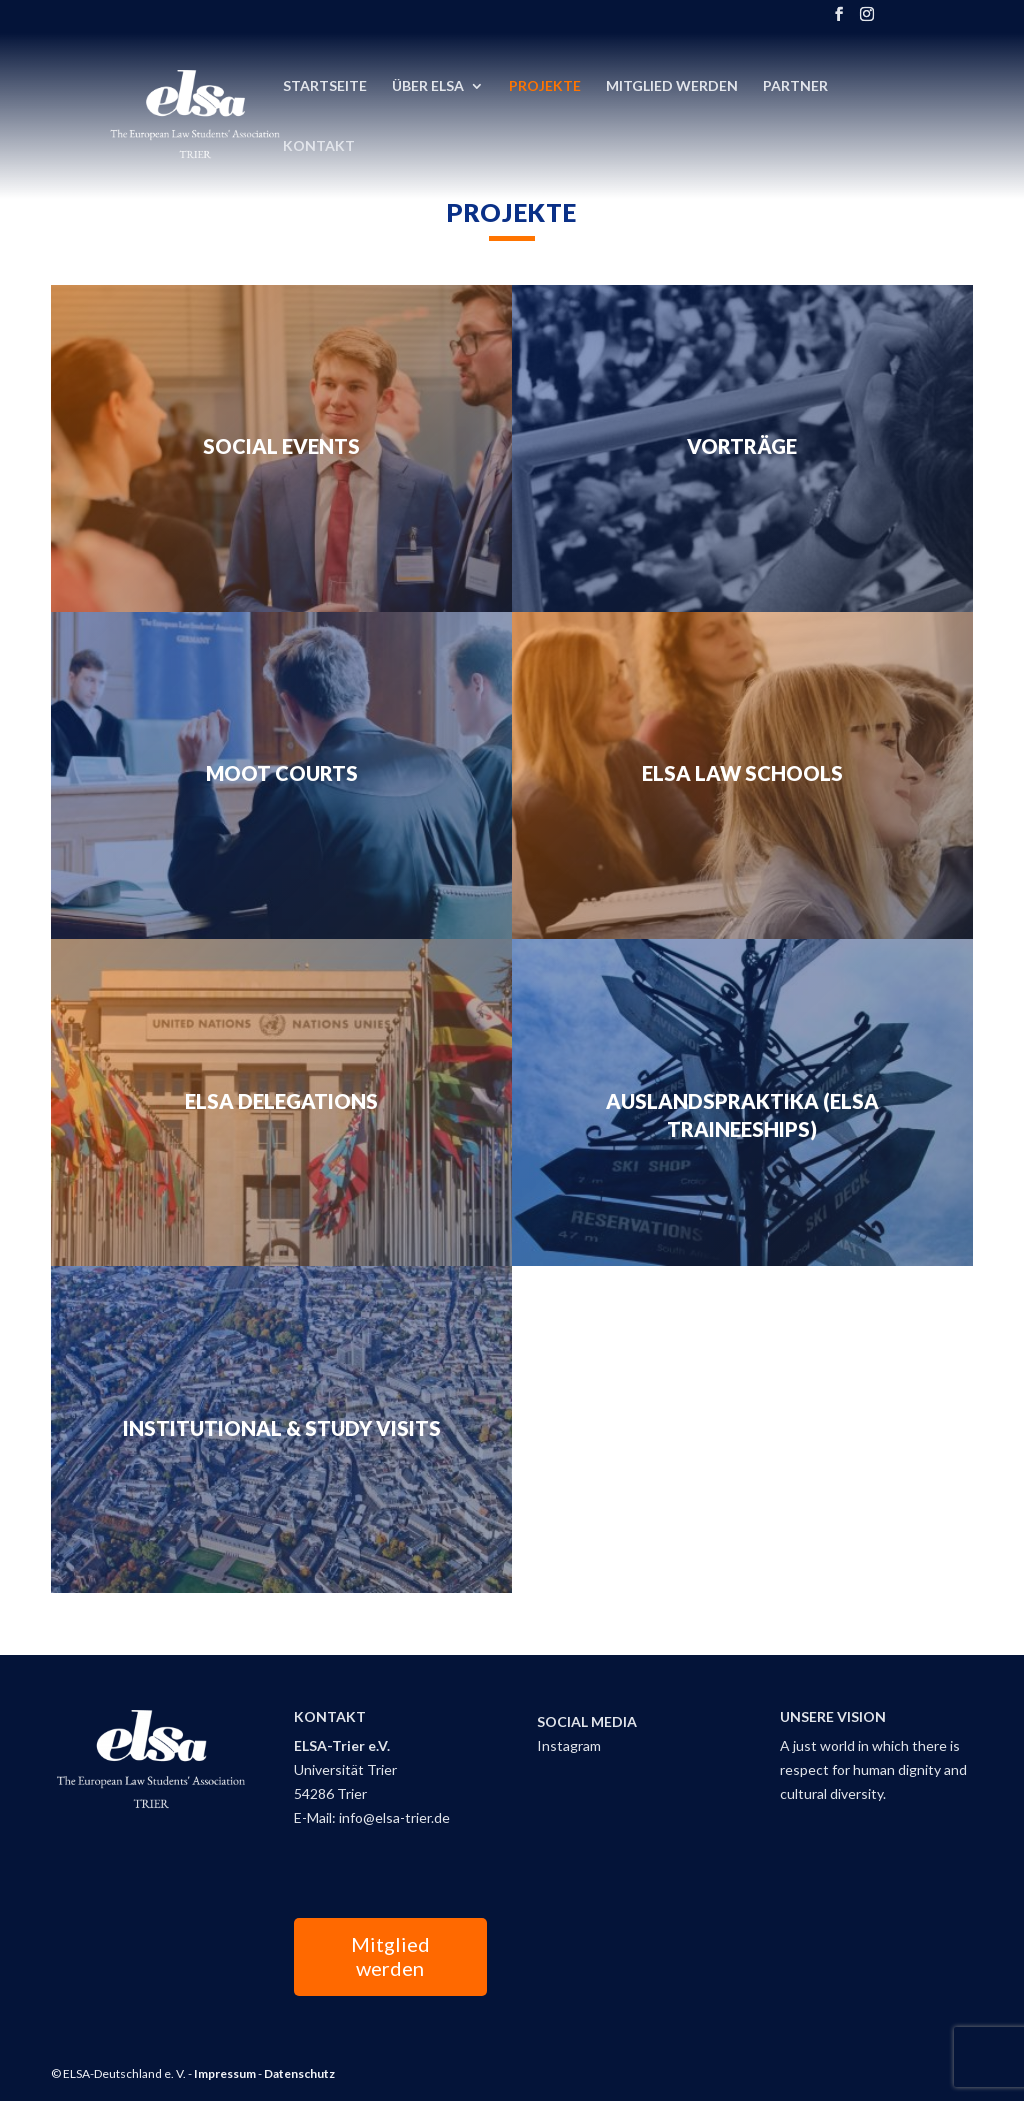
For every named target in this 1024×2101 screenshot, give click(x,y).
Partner (795, 86)
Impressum (225, 2073)
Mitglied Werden (672, 86)
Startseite (325, 86)
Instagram (569, 1745)
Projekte (545, 86)
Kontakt (319, 146)
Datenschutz (299, 2073)
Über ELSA (428, 86)
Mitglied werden (390, 1956)
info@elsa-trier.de (394, 1817)
